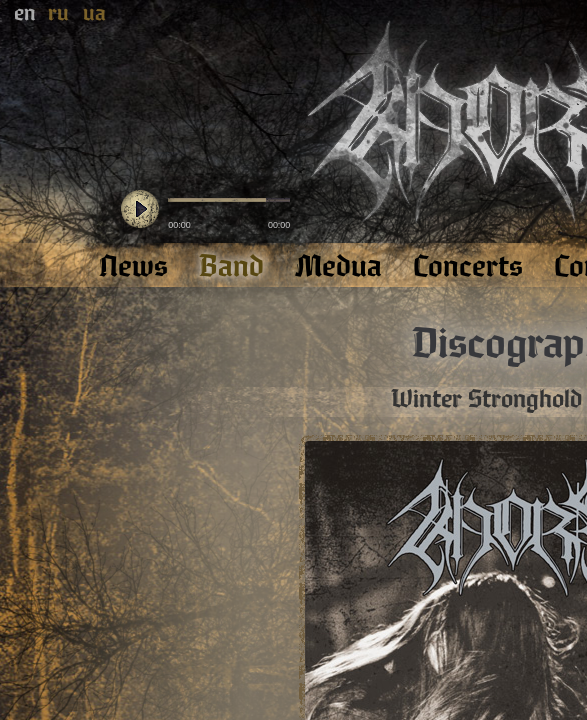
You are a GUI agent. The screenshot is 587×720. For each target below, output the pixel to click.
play (140, 210)
